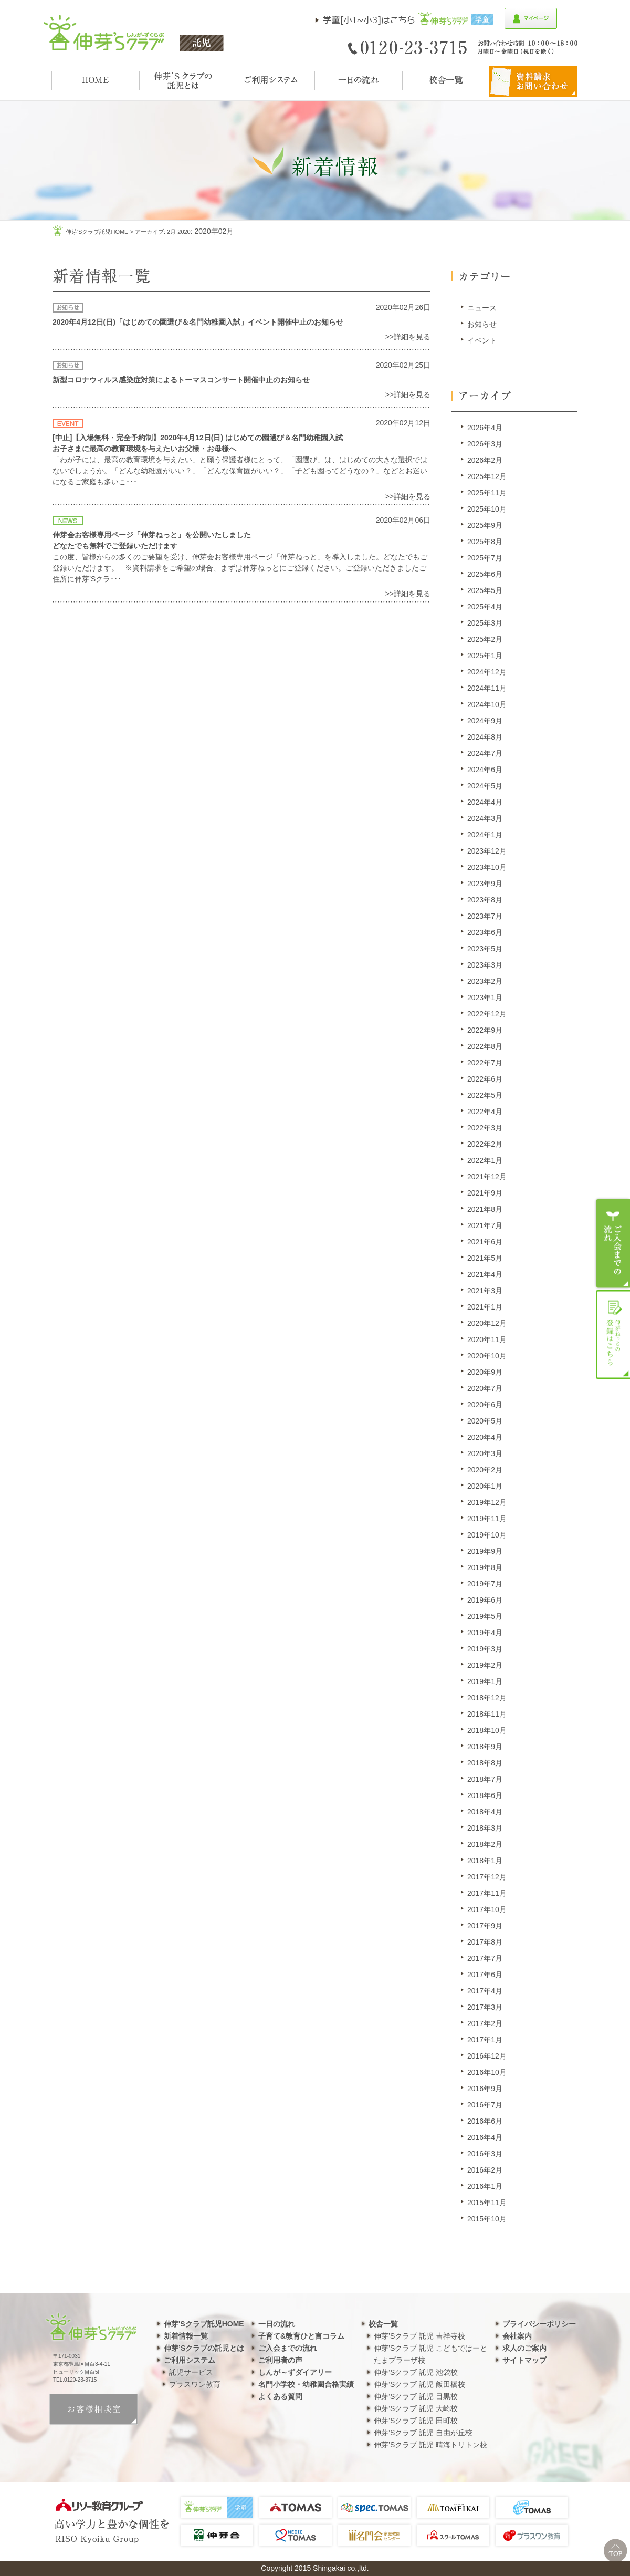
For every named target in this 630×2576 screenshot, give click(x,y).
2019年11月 (487, 1518)
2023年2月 (484, 981)
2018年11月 (487, 1714)
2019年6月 (484, 1600)
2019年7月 (484, 1584)
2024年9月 (484, 720)
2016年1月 (484, 2186)
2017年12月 (487, 1877)
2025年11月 (487, 493)
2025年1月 (484, 655)
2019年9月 (484, 1551)
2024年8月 (484, 737)
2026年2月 (484, 460)
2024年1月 (484, 834)
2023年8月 (484, 900)
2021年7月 (484, 1225)
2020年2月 (484, 1470)
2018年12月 (487, 1698)
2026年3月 (484, 444)
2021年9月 (484, 1193)
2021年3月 (484, 1290)
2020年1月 (484, 1486)
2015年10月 (487, 2219)
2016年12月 (487, 2056)
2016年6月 (484, 2121)
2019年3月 (484, 1649)
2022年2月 (484, 1144)
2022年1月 (484, 1160)
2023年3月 (484, 965)
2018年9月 (484, 1746)
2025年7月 (484, 558)
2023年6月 (484, 932)
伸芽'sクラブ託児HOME (97, 231)
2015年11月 (487, 2202)
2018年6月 (484, 1795)
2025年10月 (487, 509)
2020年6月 (484, 1404)
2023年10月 (487, 867)
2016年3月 (484, 2153)
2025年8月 (484, 541)
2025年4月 (484, 607)
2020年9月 (484, 1372)
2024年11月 (487, 688)
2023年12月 (487, 851)
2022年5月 (484, 1095)
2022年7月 (484, 1062)
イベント (482, 340)
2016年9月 (484, 2088)
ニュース (482, 308)
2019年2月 (484, 1665)
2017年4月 (484, 1991)
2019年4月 (484, 1632)
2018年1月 (484, 1860)
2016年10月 (487, 2072)
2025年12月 (487, 476)
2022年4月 (484, 1111)
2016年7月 (484, 2105)
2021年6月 (484, 1242)
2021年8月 (484, 1209)
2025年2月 (484, 639)
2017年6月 (484, 1974)
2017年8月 (484, 1942)
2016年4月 (484, 2137)
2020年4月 (484, 1437)
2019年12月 (487, 1502)
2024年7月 (484, 753)
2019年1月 (484, 1681)
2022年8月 (484, 1046)
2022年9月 (484, 1030)
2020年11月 (487, 1339)
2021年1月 (484, 1307)
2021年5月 (484, 1258)
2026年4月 (484, 427)
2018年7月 (484, 1779)
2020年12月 (487, 1323)
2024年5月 (484, 786)
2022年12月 (487, 1014)
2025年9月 (484, 525)
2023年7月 (484, 916)
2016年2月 (484, 2170)
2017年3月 (484, 2007)
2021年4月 (484, 1274)
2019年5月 (484, 1616)
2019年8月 (484, 1567)
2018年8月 (484, 1763)
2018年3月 (484, 1828)
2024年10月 (487, 704)
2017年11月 (487, 1893)
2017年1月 (484, 2039)
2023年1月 (484, 997)
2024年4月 (484, 802)
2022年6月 (484, 1079)
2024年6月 (484, 769)
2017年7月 (484, 1958)
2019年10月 (487, 1535)
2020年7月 (484, 1388)
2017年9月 (484, 1925)
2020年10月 (487, 1356)
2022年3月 (484, 1128)
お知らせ (482, 324)
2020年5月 (484, 1421)
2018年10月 (487, 1730)
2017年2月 (484, 2023)
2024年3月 (484, 818)
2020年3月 (484, 1453)
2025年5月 (484, 590)
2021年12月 (487, 1176)
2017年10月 (487, 1909)
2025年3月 (484, 623)
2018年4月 (484, 1812)
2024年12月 (487, 672)
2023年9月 (484, 883)
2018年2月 (484, 1844)
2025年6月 (484, 574)
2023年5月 (484, 948)
